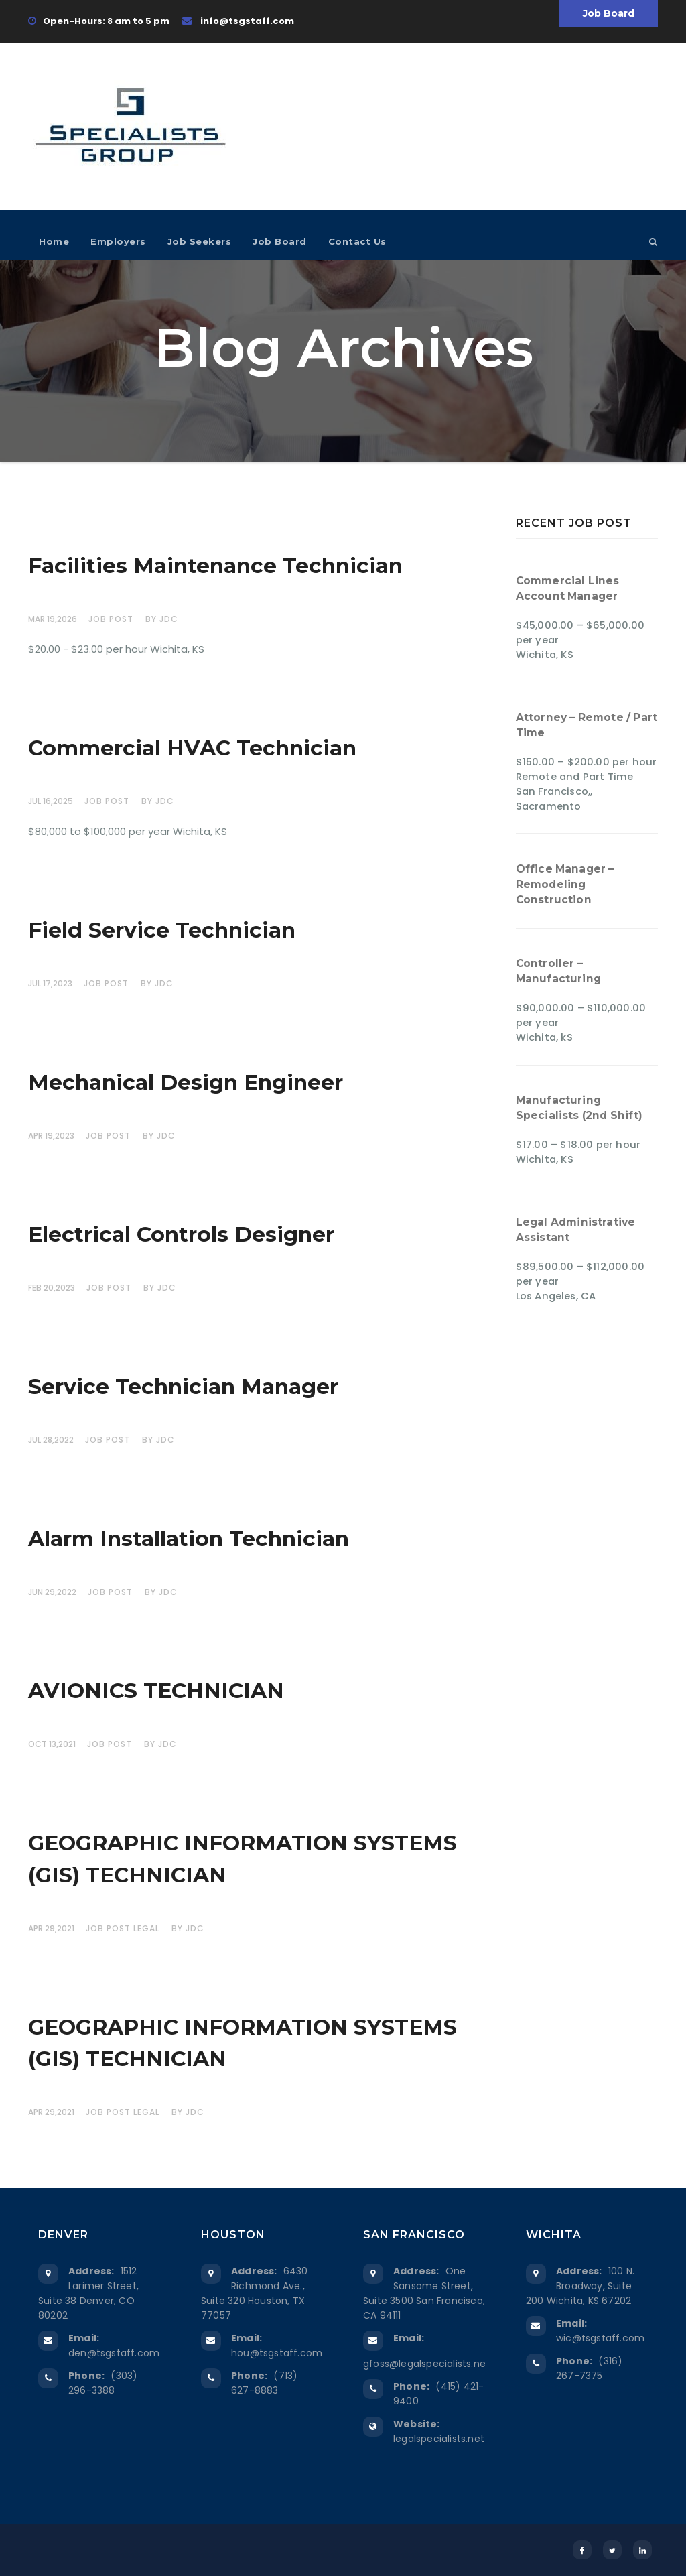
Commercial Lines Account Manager (568, 588)
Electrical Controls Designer (181, 1234)
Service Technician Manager (183, 1386)
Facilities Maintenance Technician (215, 565)
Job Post (110, 619)
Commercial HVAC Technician (192, 748)
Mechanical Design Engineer (185, 1082)
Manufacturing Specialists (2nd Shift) (579, 1108)
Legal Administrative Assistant (576, 1230)
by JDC (161, 619)
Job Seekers (199, 241)
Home (54, 241)
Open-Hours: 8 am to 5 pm (98, 21)
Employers (118, 241)
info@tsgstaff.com (238, 21)
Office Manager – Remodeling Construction (565, 884)
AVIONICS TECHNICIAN (156, 1690)
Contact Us (357, 241)
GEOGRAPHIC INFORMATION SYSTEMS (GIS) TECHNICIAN (242, 1858)
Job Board (608, 13)
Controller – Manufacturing (559, 971)
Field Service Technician (161, 930)
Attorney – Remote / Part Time (587, 725)
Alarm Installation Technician (188, 1538)
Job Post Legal (122, 1928)
